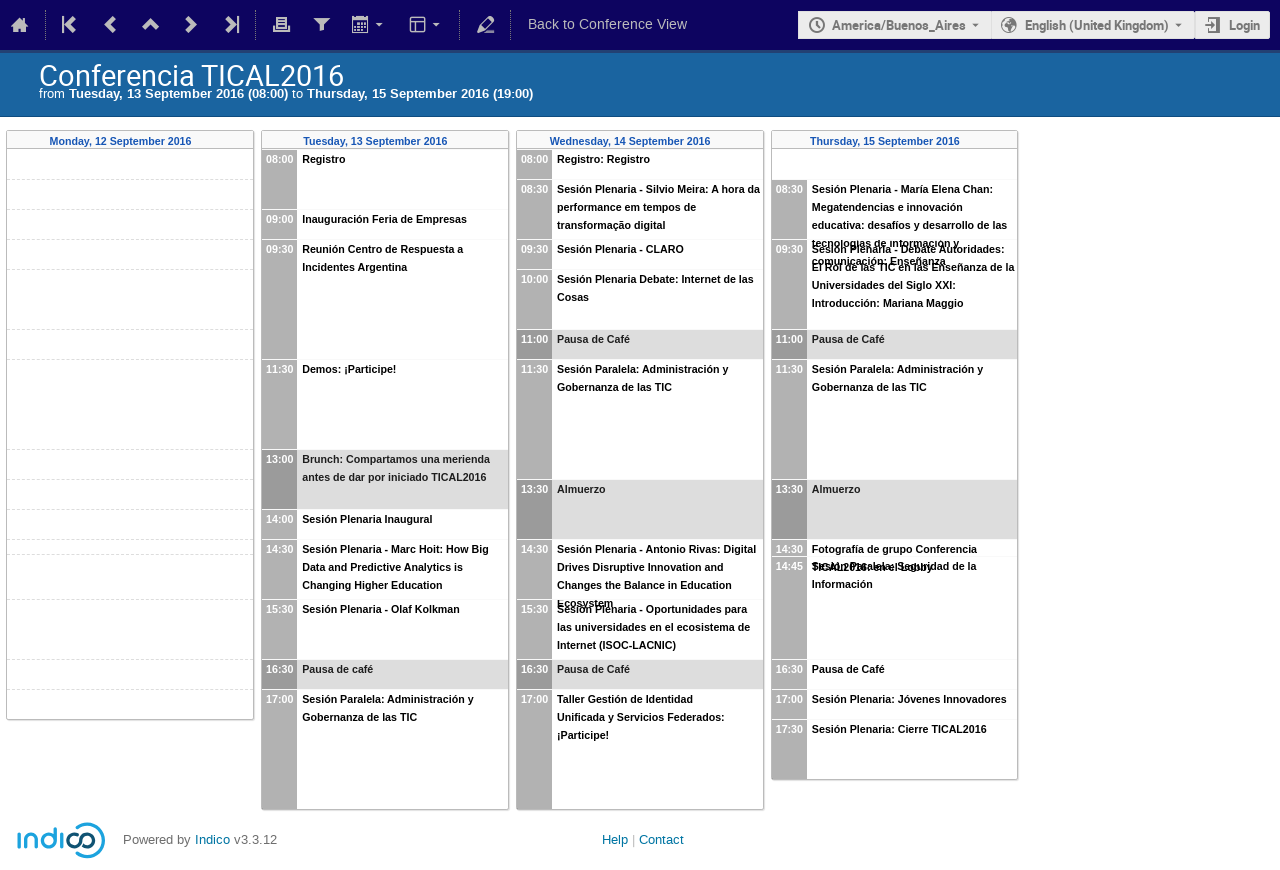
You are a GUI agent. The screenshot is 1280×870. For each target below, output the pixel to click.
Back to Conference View (607, 24)
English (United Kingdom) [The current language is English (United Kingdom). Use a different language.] (1097, 25)
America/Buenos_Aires (899, 25)
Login (1244, 25)
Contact (661, 839)
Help (615, 839)
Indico (212, 839)
